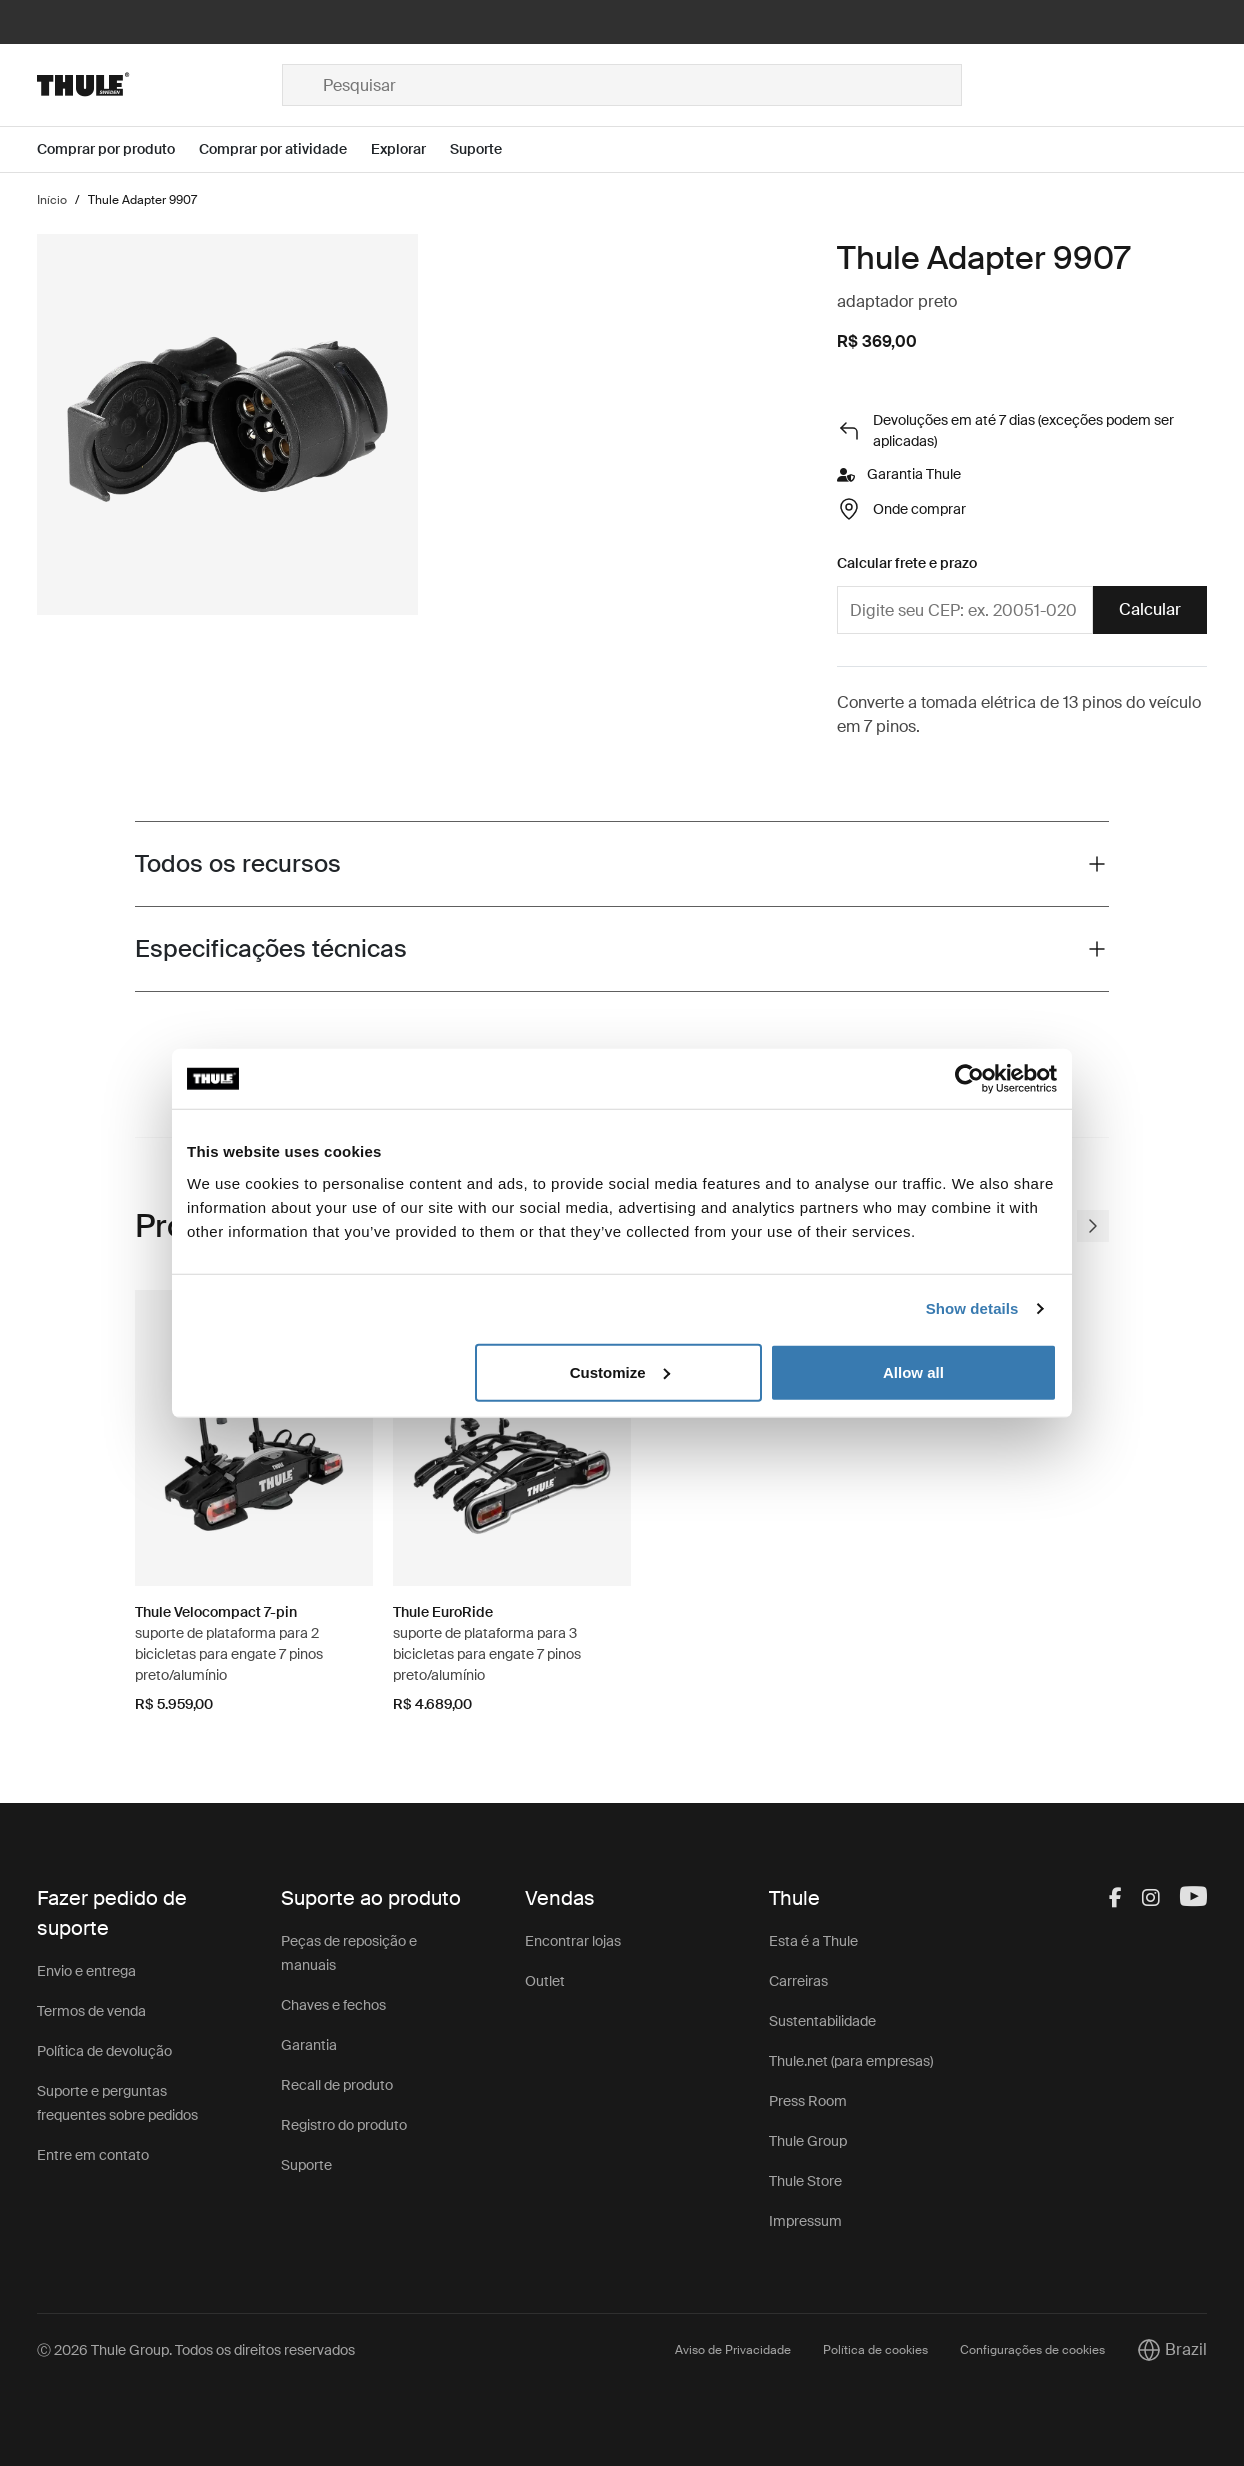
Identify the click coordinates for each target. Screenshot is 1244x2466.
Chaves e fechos (333, 2005)
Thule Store (805, 2181)
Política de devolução (104, 2051)
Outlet (545, 1981)
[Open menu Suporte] (488, 149)
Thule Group (808, 2141)
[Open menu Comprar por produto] (118, 149)
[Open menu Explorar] (410, 149)
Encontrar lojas (573, 1941)
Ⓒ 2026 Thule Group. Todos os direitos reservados (196, 2350)
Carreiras (798, 1981)
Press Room (808, 2101)
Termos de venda (91, 2011)
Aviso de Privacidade (733, 2350)
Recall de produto (337, 2085)
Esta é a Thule (813, 1941)
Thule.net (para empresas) (851, 2061)
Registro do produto (344, 2125)
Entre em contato (93, 2155)
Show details (972, 1308)
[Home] (159, 85)
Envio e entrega (86, 1971)
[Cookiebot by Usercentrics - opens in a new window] (969, 1079)
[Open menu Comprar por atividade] (285, 149)
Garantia (309, 2045)
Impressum (805, 2221)
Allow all (913, 1371)
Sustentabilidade (822, 2021)
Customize (620, 1371)
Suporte (306, 2165)
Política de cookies (875, 2350)
